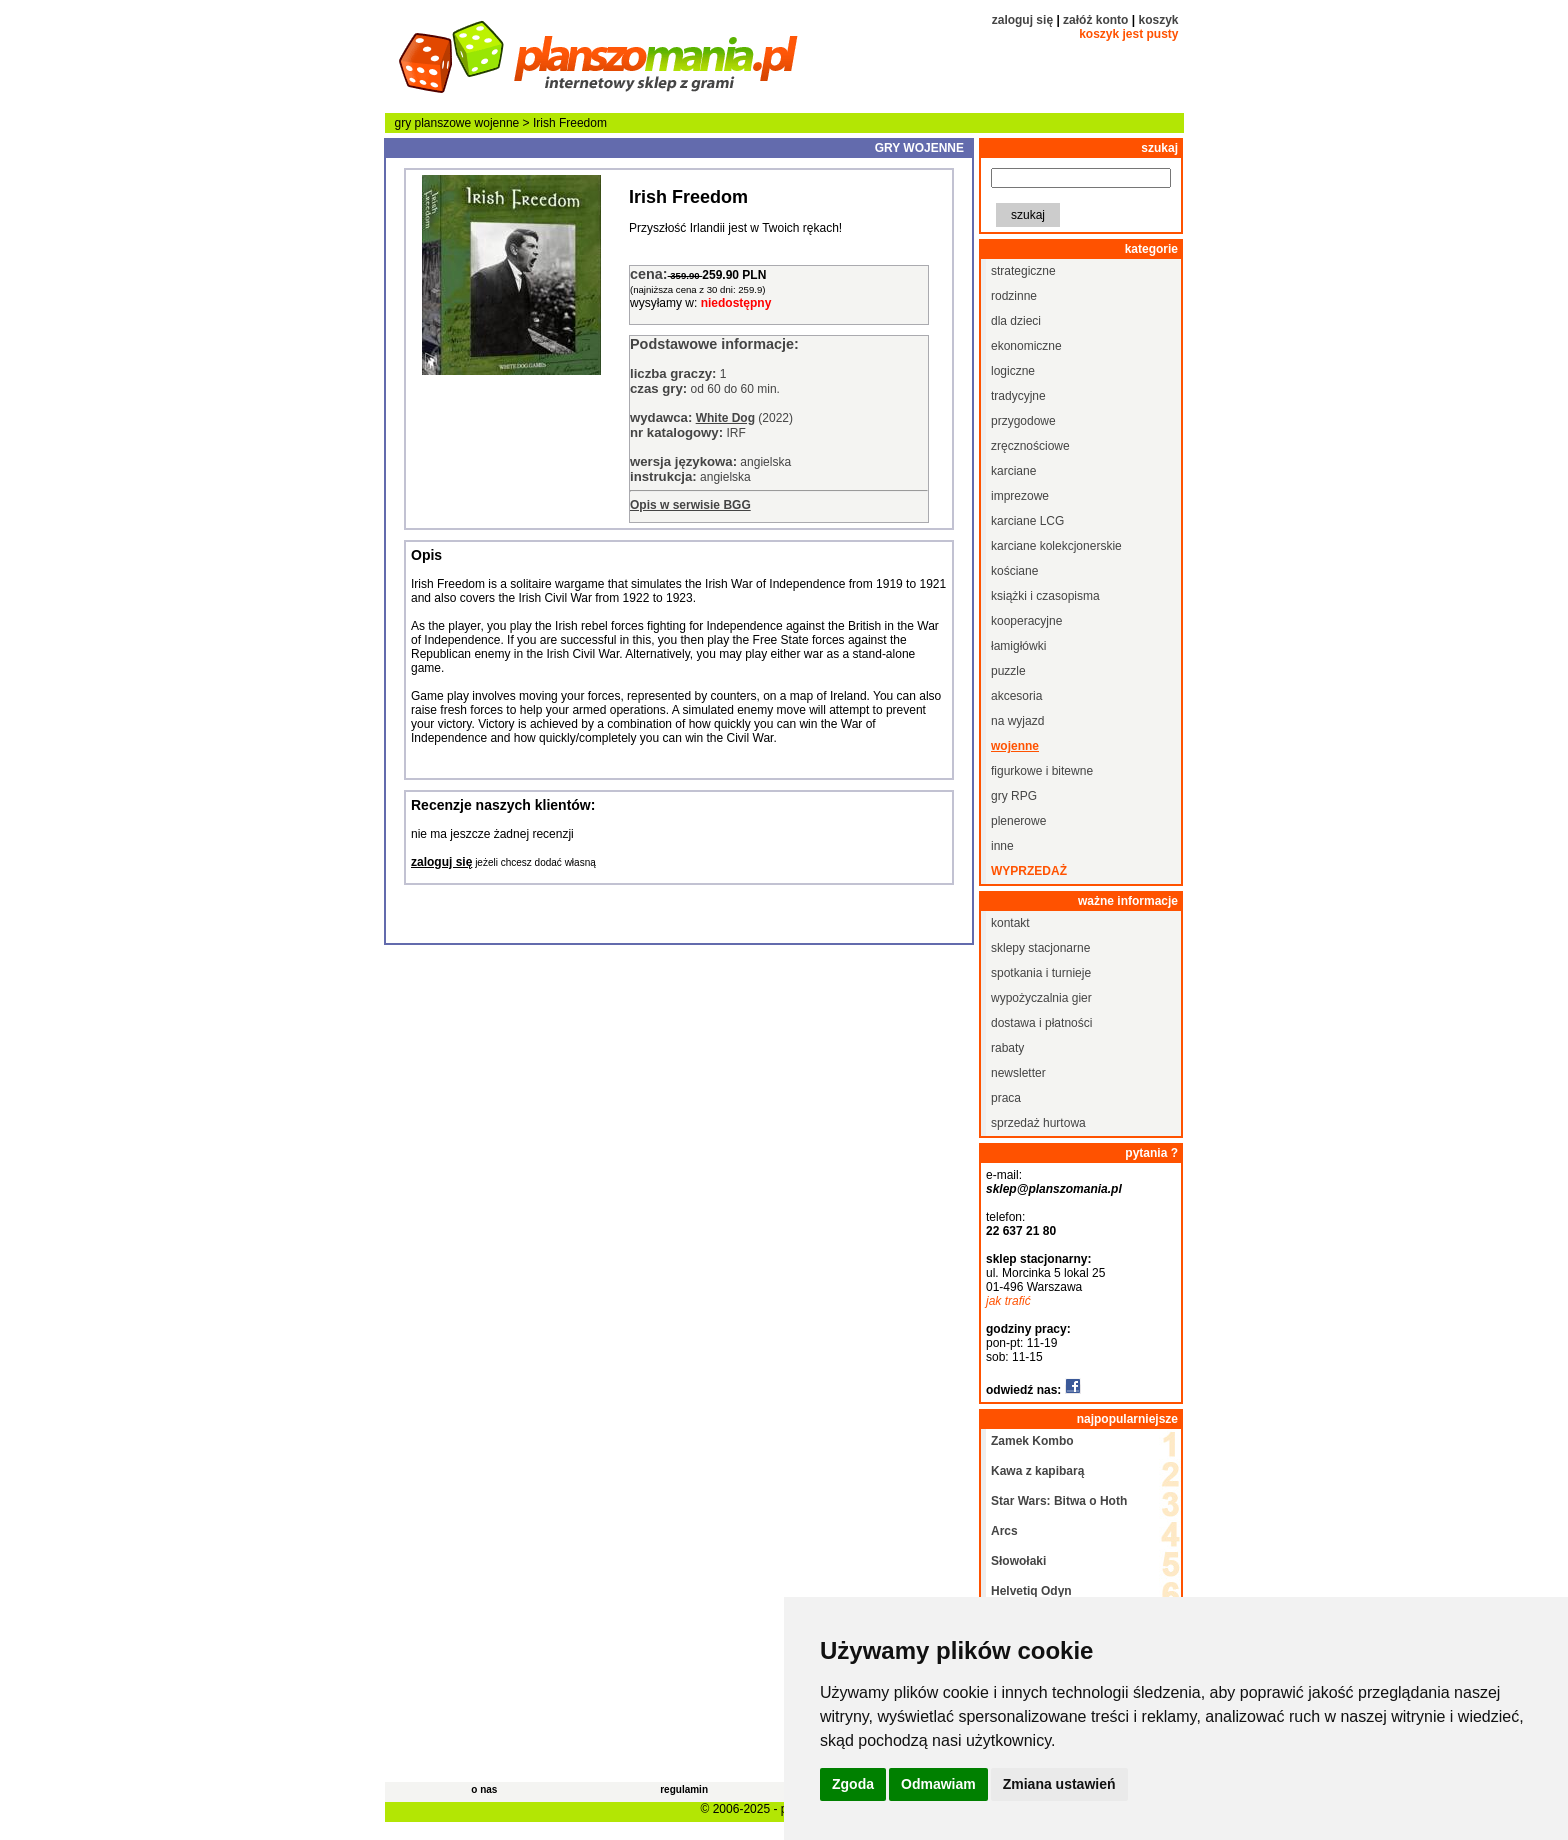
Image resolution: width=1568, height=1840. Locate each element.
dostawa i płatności (1041, 1023)
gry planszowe (433, 123)
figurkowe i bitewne (1042, 771)
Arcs (1004, 1531)
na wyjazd (1017, 721)
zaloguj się (1022, 20)
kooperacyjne (1026, 621)
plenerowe (1018, 821)
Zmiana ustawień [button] (1059, 1784)
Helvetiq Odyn (1031, 1591)
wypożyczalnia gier (1041, 998)
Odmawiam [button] (938, 1784)
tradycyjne (1018, 396)
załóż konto (1095, 20)
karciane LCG (1027, 521)
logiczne (1013, 371)
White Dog (725, 418)
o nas (484, 1789)
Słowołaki (1018, 1561)
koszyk (1158, 20)
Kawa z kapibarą (1037, 1471)
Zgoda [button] (853, 1784)
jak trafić (1008, 1301)
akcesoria (1016, 696)
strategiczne (1023, 271)
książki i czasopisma (1045, 596)
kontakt (1010, 923)
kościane (1014, 571)
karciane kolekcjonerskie (1056, 546)
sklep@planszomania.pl (1054, 1189)
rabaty (1007, 1048)
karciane (1013, 471)
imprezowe (1020, 496)
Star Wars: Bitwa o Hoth (1059, 1501)
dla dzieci (1016, 321)
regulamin (684, 1789)
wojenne (497, 123)
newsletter (1018, 1073)
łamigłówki (1018, 646)
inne (1002, 846)
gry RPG (1014, 796)
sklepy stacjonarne (1040, 948)
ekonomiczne (1026, 346)
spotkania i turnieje (1041, 973)
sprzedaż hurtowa (1038, 1123)
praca (1006, 1098)
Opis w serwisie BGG (690, 505)
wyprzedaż (1029, 871)
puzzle (1008, 671)
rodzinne (1014, 296)
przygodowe (1023, 421)
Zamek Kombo (1032, 1441)
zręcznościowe (1030, 446)
